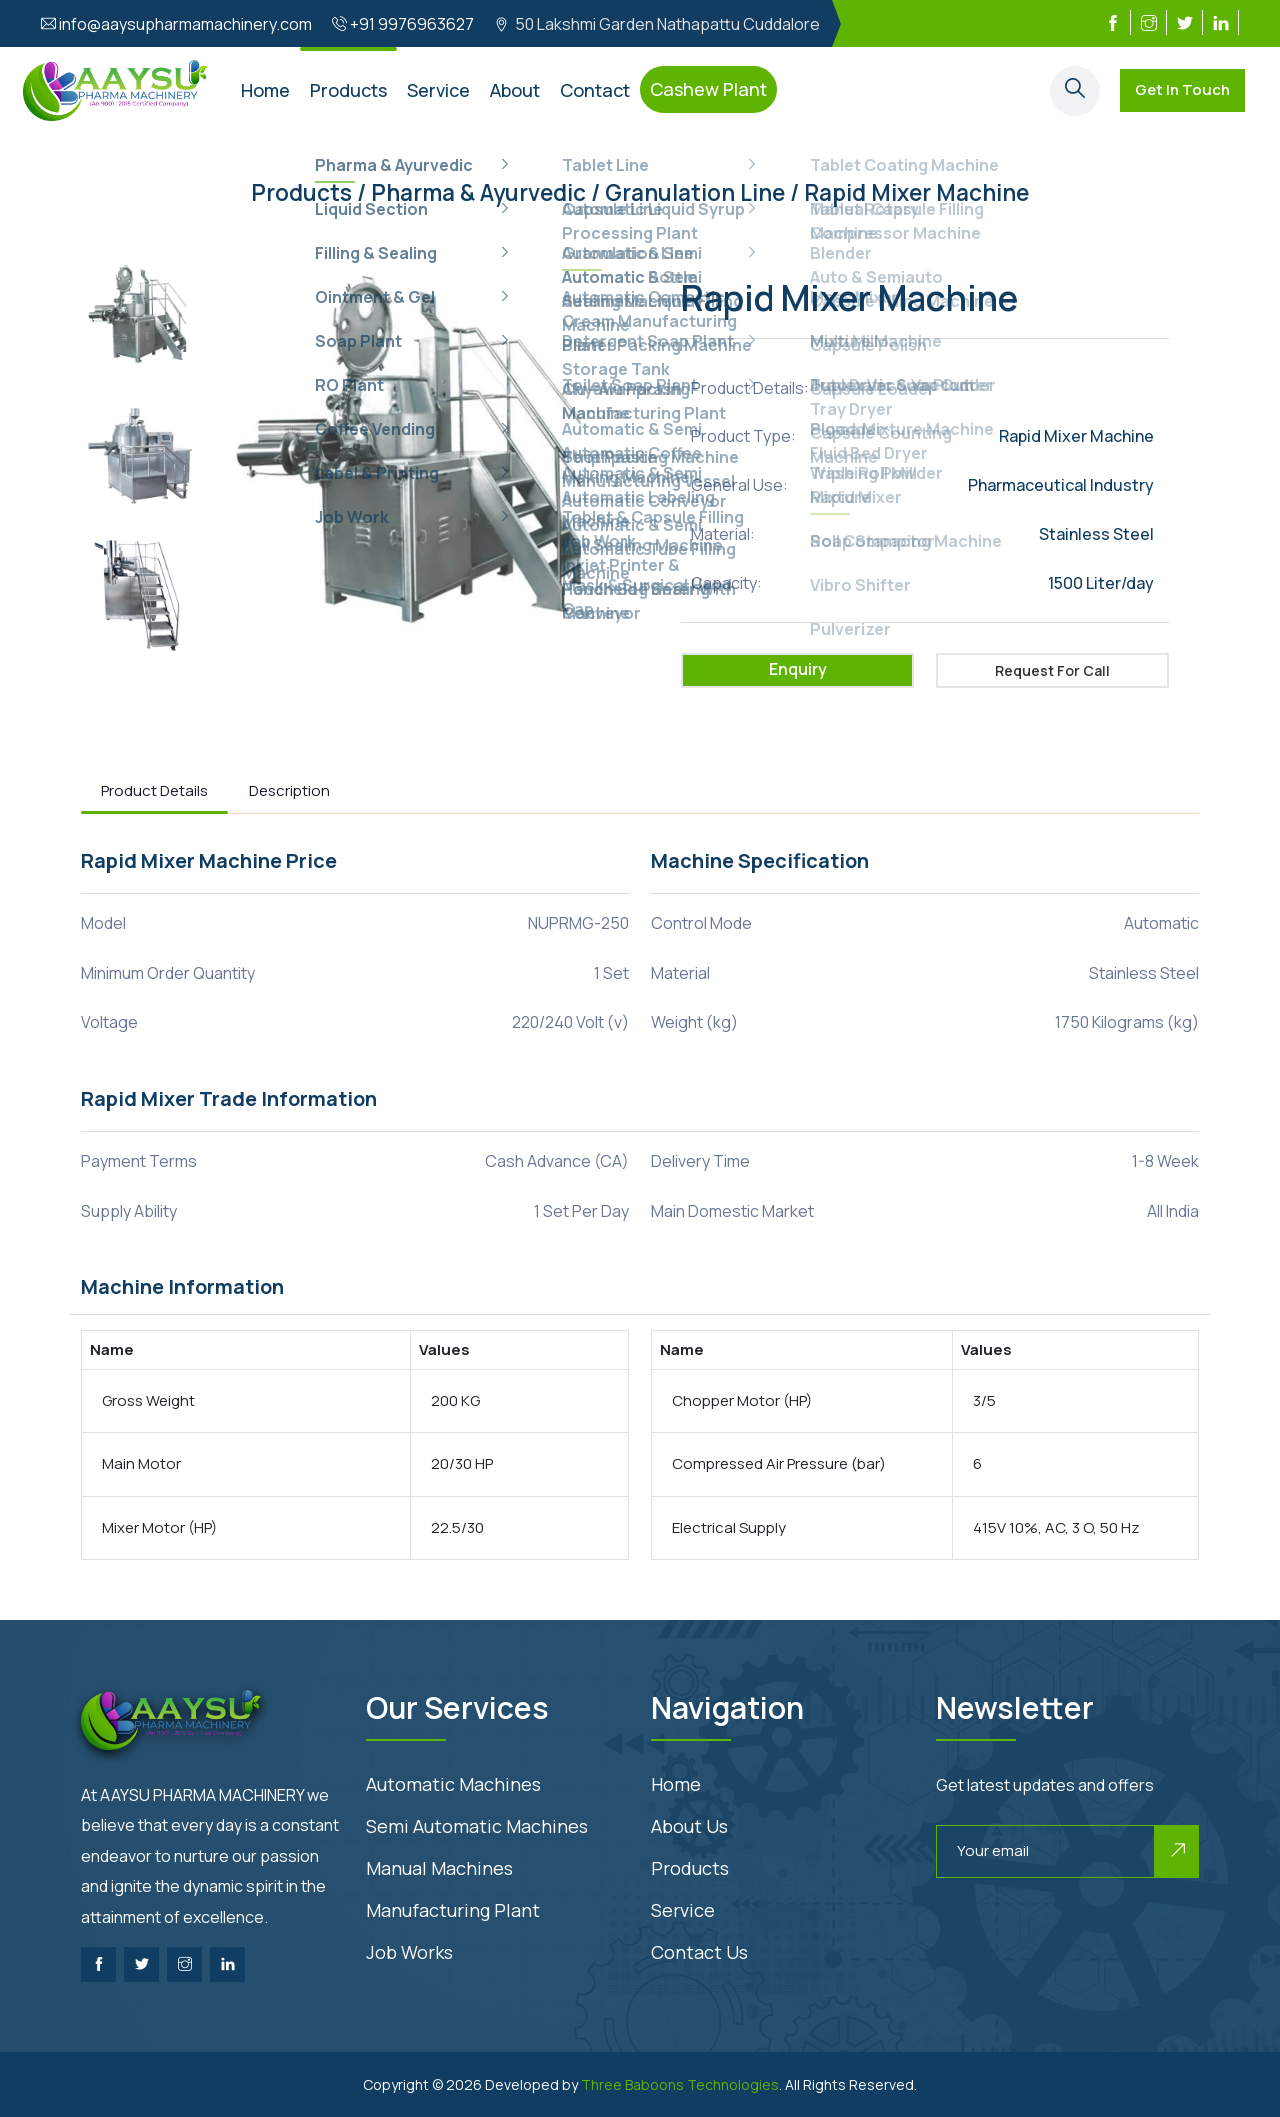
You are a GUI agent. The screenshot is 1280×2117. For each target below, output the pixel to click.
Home (265, 90)
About (515, 90)
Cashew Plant (708, 89)
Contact (595, 90)
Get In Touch (1182, 89)
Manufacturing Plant (453, 1910)
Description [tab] (289, 790)
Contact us (699, 1952)
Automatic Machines (453, 1784)
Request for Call (1052, 670)
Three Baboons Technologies (680, 2084)
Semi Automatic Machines (477, 1826)
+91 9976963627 (412, 24)
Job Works (409, 1952)
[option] (141, 319)
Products (348, 90)
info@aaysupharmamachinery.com (185, 24)
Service (438, 90)
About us (689, 1826)
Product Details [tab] (154, 790)
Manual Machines (439, 1868)
